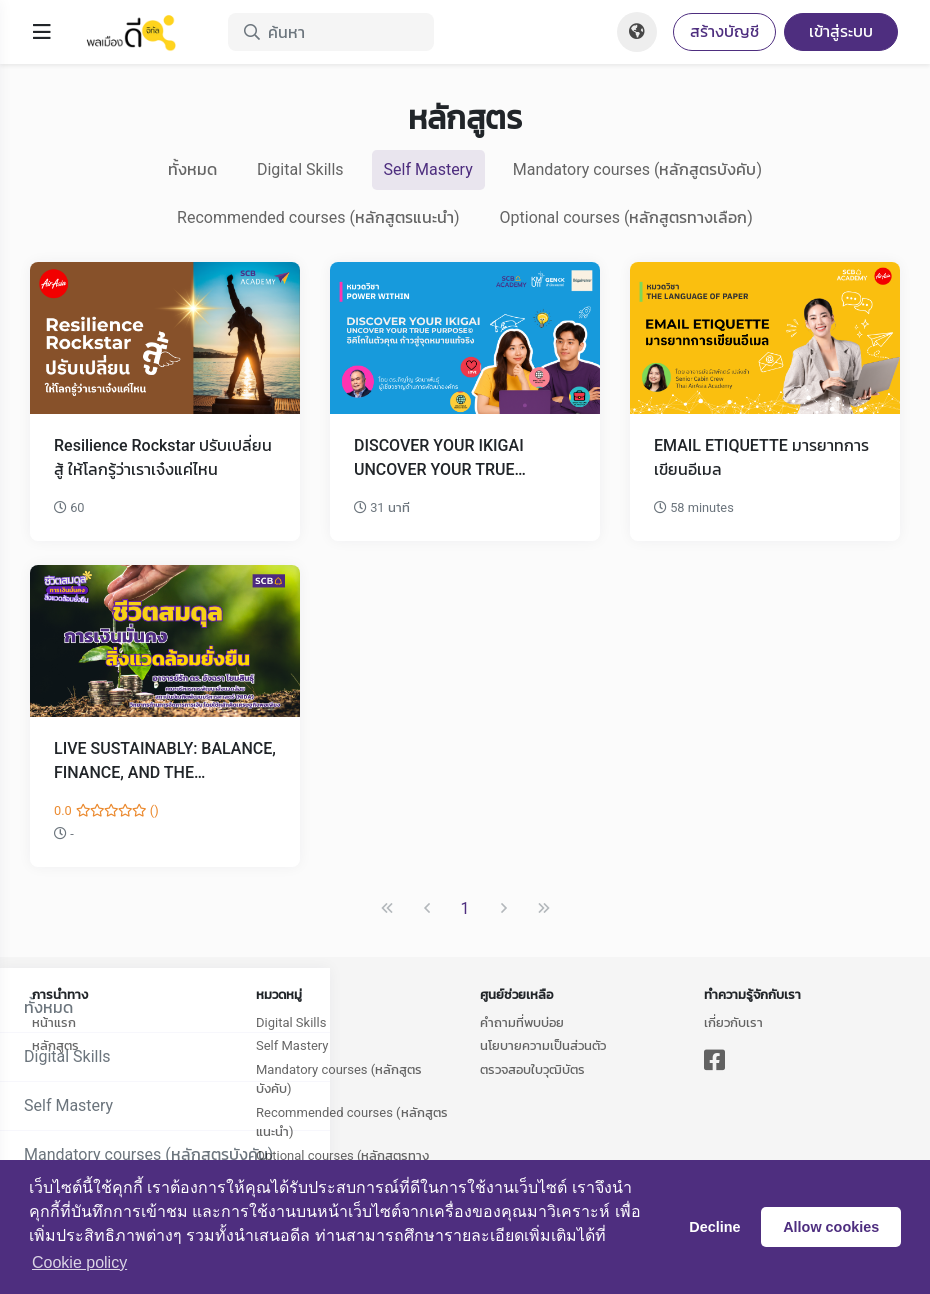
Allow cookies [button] (831, 1227)
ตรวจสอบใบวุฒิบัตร (532, 1069)
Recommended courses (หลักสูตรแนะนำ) (318, 217)
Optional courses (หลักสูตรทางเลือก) (626, 217)
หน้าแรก (54, 1022)
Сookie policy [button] (79, 1262)
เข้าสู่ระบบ (841, 31)
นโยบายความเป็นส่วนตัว (543, 1045)
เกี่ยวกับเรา (733, 1022)
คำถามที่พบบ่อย (522, 1022)
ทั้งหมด (192, 169)
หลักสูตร (55, 1045)
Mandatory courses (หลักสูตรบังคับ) (637, 169)
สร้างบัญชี (724, 31)
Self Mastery (428, 169)
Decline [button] (714, 1227)
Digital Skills (300, 169)
